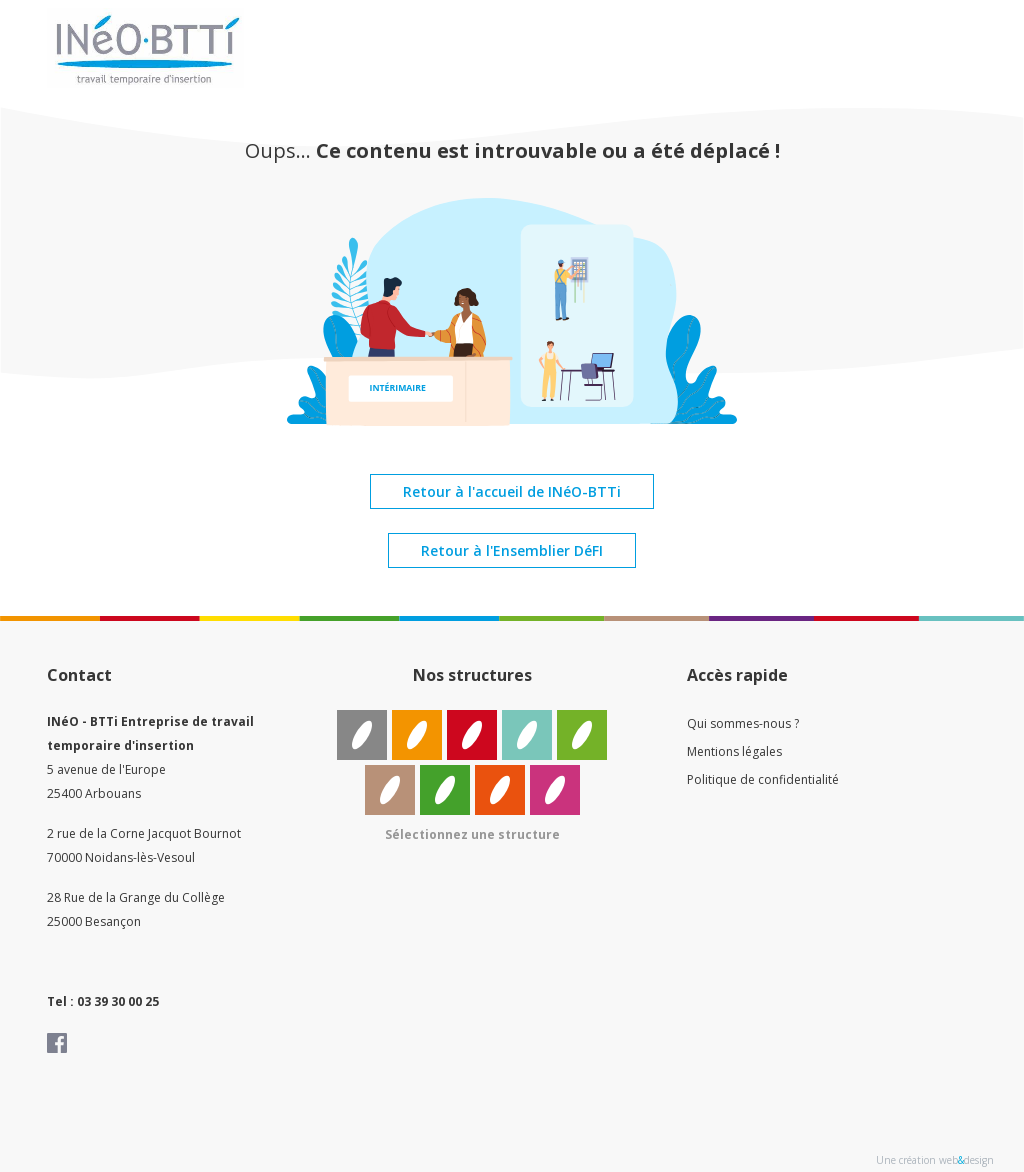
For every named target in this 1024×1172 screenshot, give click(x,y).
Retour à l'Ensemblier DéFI (512, 550)
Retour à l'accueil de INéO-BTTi (512, 491)
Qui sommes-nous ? (743, 723)
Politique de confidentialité (763, 779)
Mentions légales (734, 751)
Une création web (917, 1160)
